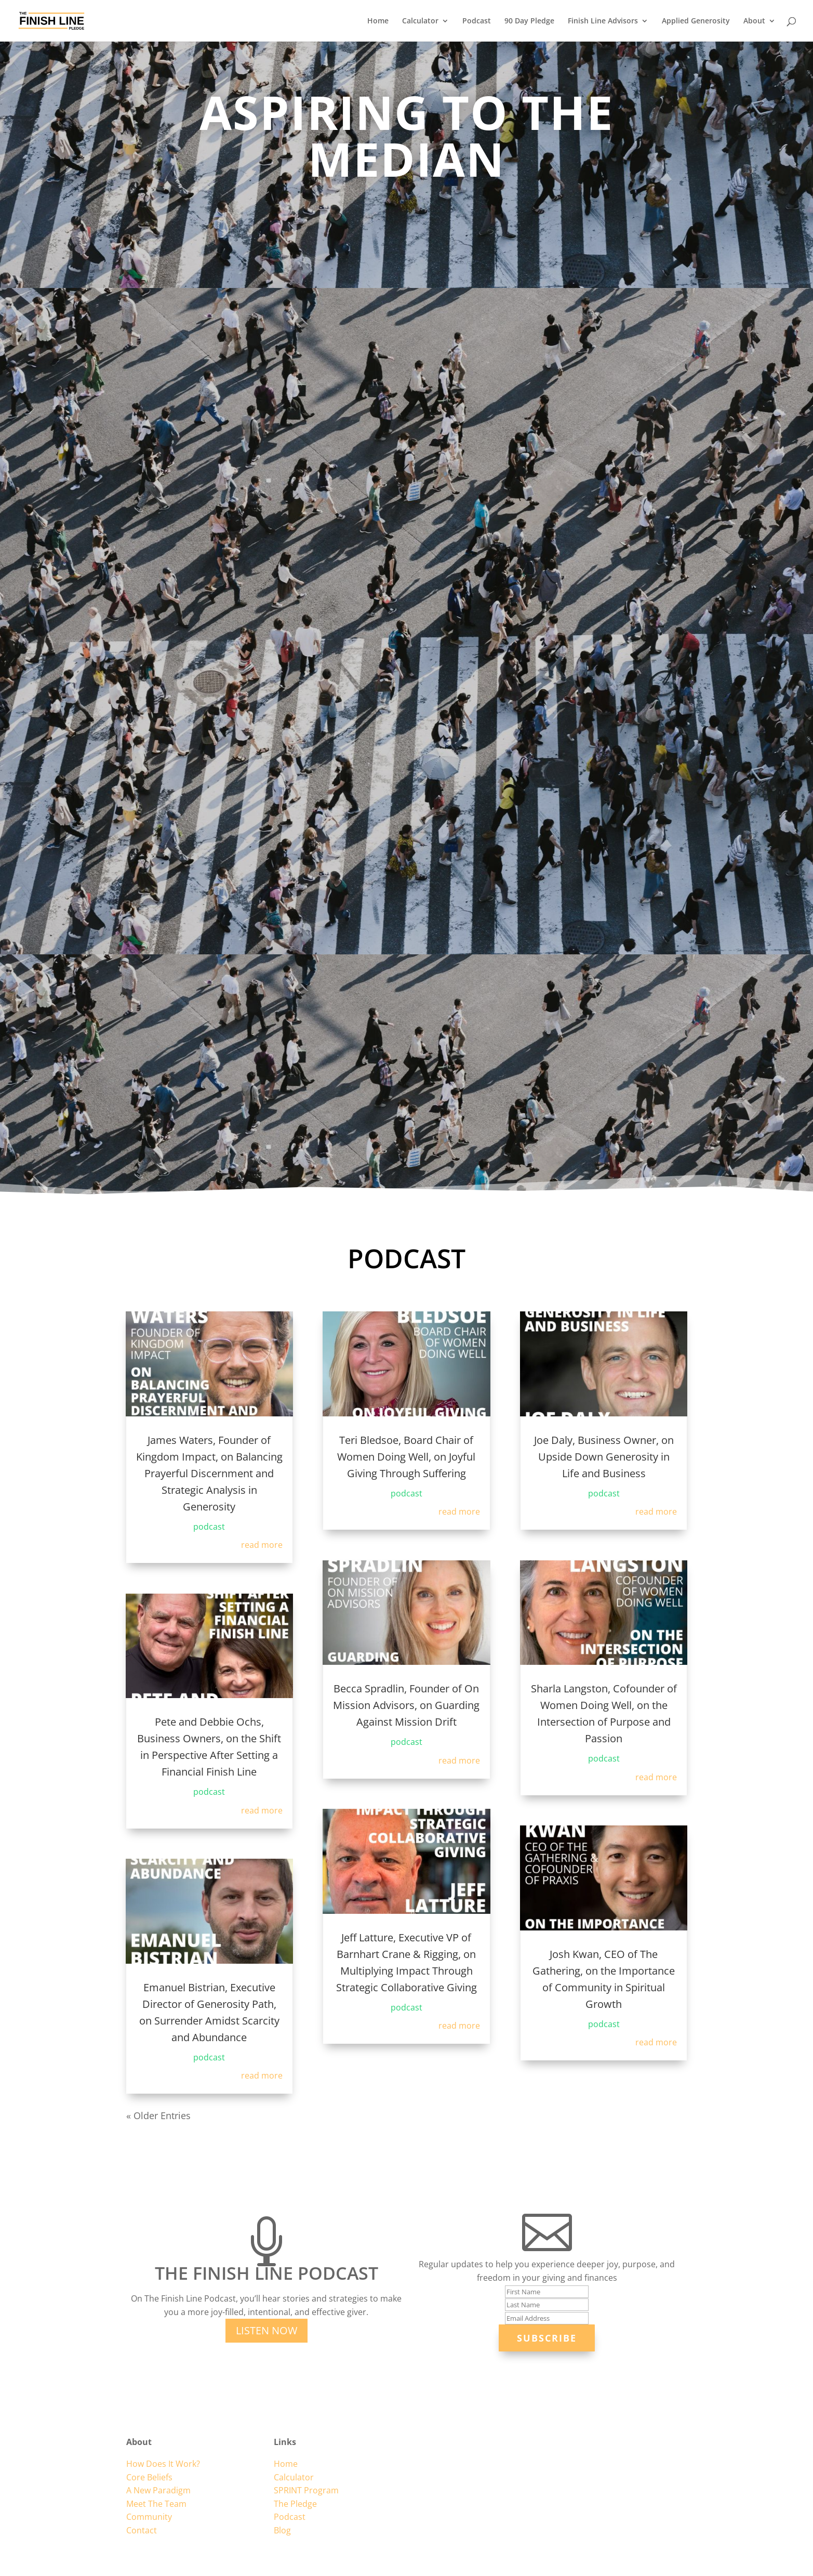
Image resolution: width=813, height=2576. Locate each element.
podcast (209, 1526)
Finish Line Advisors (603, 21)
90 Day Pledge (529, 21)
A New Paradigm (158, 2490)
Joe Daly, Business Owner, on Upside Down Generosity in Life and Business (604, 1456)
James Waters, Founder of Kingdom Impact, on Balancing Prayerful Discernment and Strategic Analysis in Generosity (209, 1473)
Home (378, 21)
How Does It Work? (163, 2463)
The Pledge (295, 2503)
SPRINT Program (306, 2490)
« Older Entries (158, 2115)
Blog (282, 2530)
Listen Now (266, 2330)
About (754, 21)
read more (262, 1544)
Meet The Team (156, 2503)
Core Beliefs (149, 2477)
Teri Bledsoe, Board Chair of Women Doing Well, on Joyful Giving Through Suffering (406, 1456)
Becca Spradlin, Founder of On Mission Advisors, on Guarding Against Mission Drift (406, 1705)
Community (149, 2516)
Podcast (476, 21)
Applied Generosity (696, 21)
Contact (141, 2530)
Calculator (420, 21)
